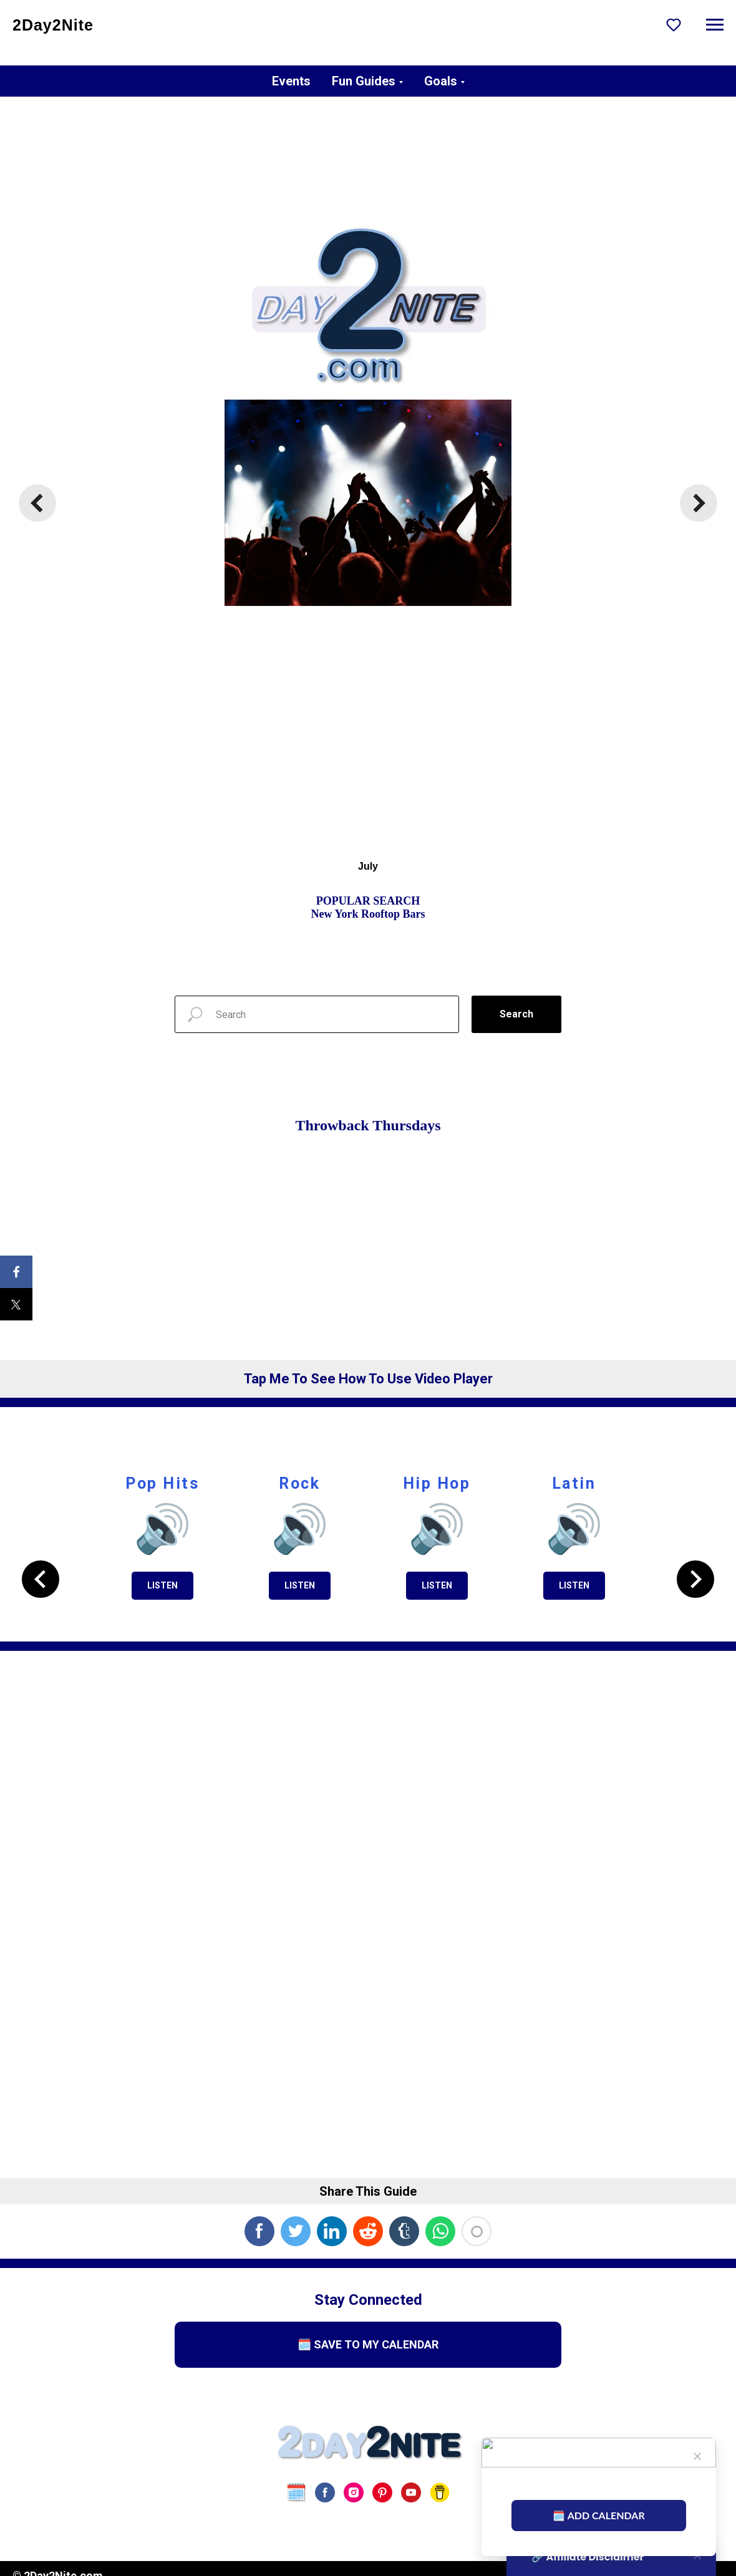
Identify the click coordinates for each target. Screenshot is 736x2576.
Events (291, 81)
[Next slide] (698, 503)
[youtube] (411, 2492)
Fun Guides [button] (363, 81)
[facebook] (325, 2492)
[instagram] (354, 2492)
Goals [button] (440, 81)
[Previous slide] (37, 503)
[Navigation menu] (715, 25)
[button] (673, 24)
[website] (296, 2492)
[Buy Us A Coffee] (440, 2492)
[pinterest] (382, 2492)
